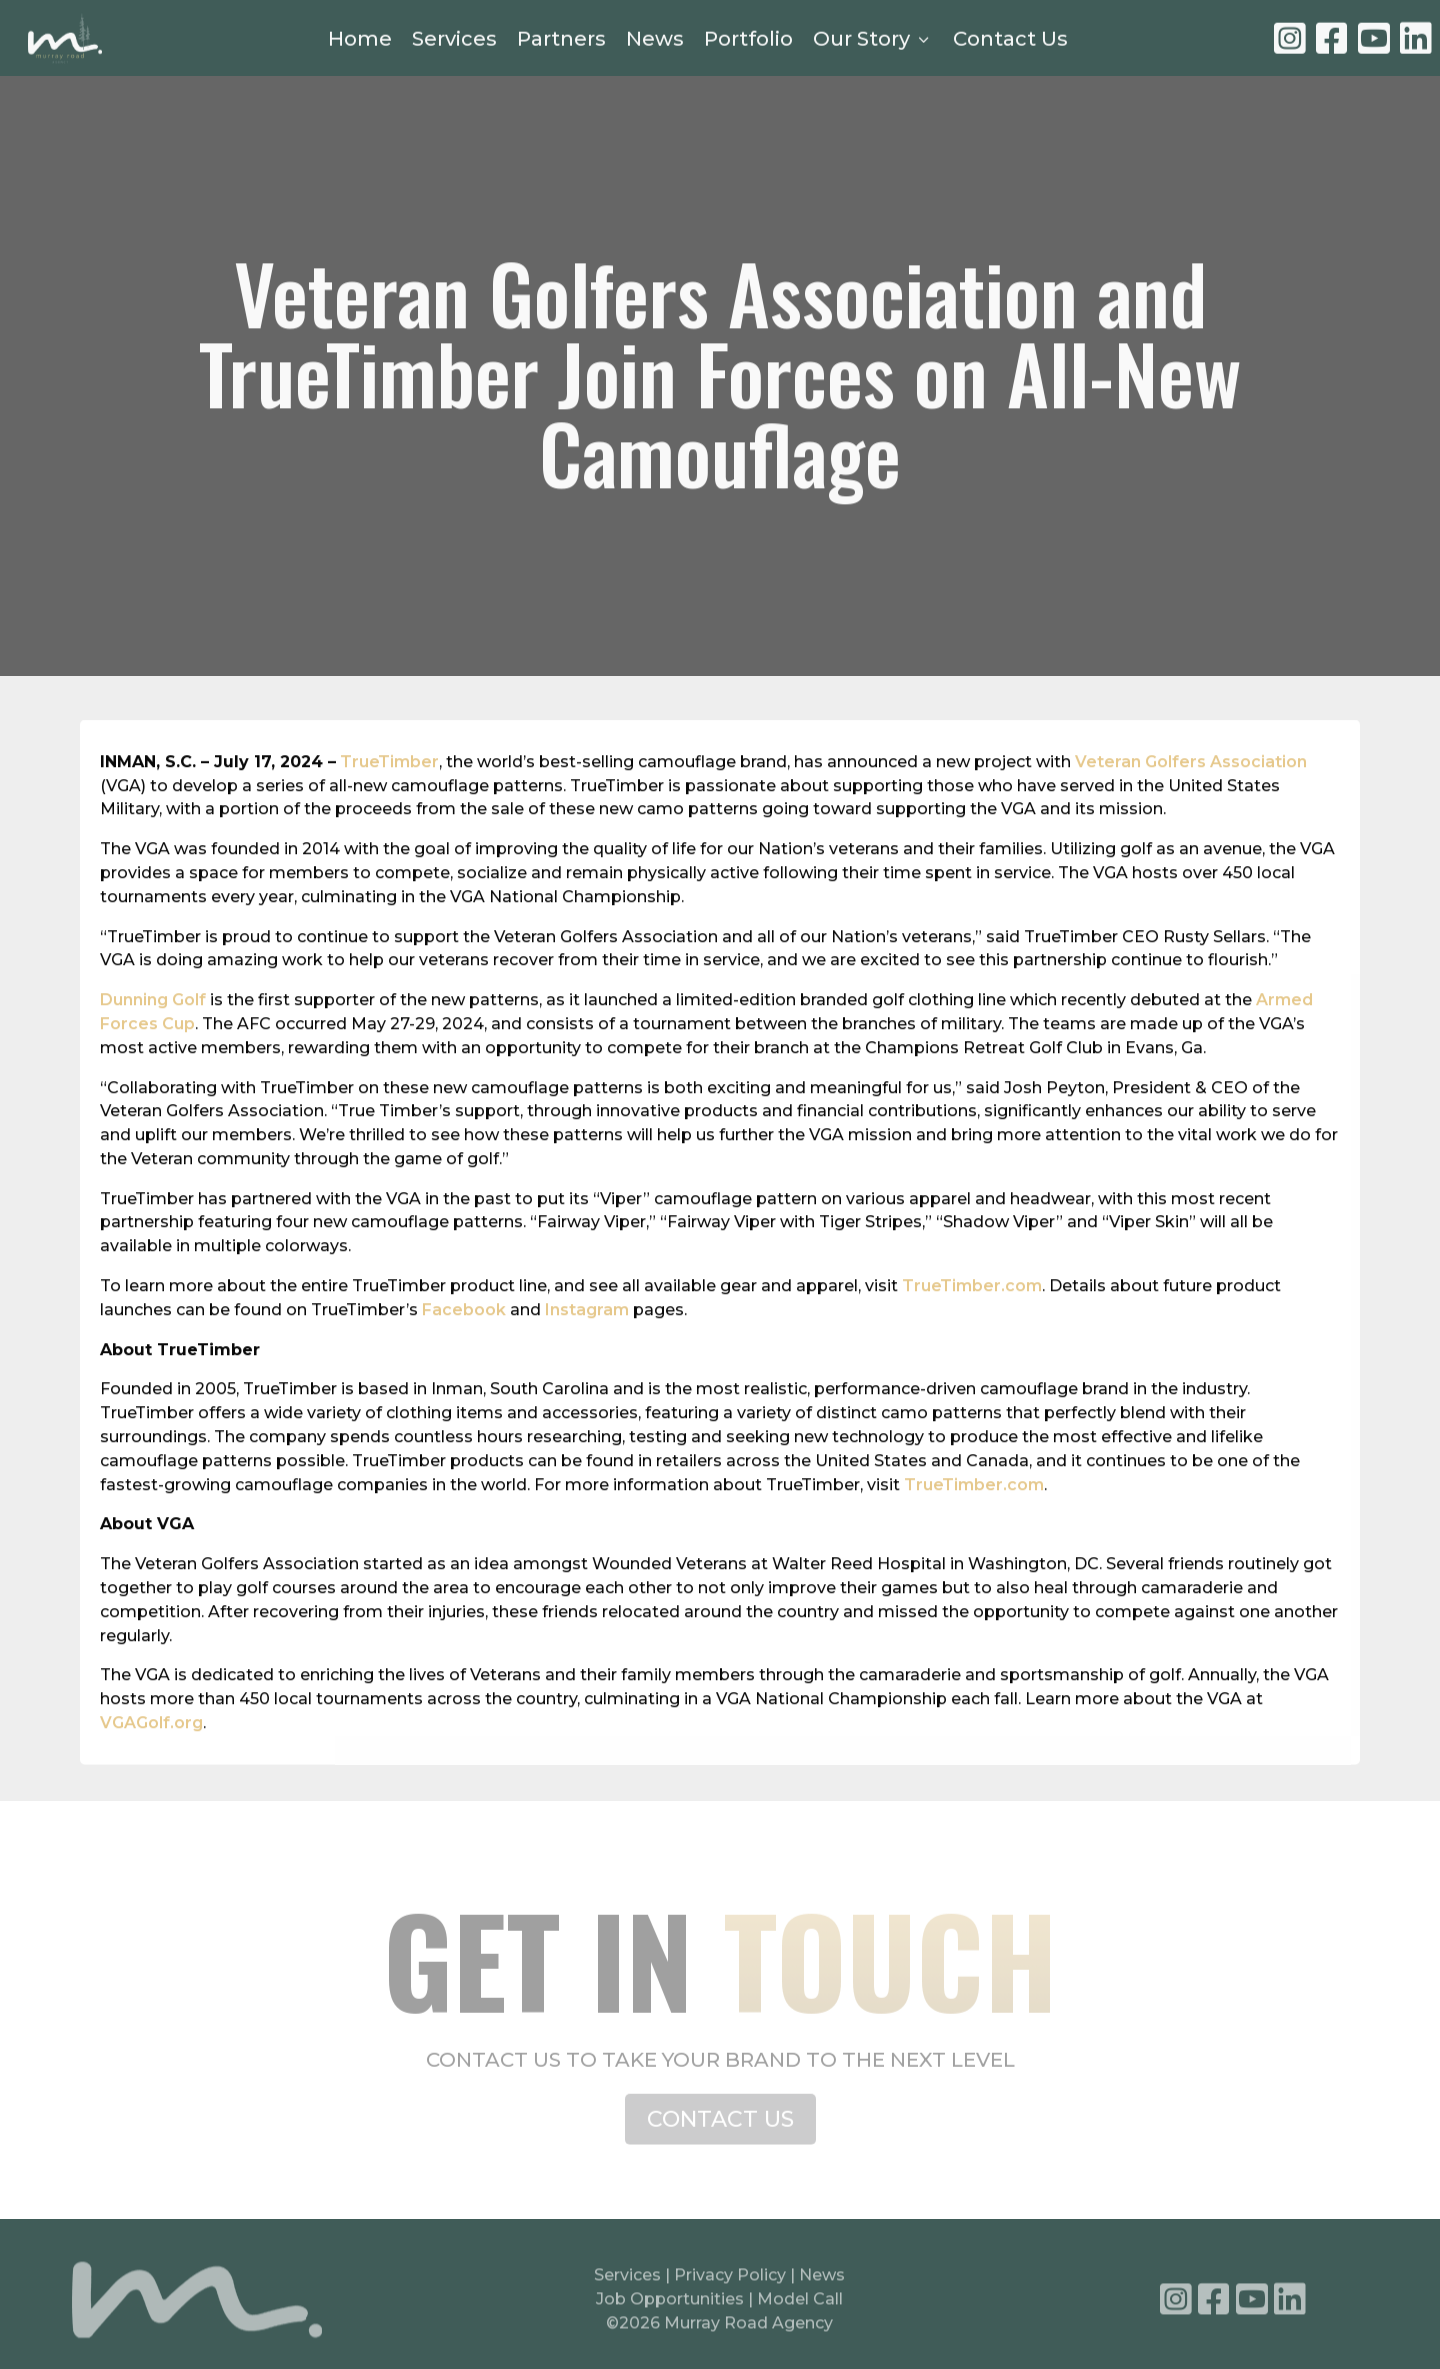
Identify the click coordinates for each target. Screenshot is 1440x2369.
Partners (561, 40)
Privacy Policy (732, 2281)
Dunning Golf (153, 1030)
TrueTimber (389, 791)
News (655, 40)
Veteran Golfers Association (1191, 791)
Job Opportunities (670, 2305)
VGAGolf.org (151, 1753)
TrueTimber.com (972, 1316)
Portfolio (748, 40)
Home (360, 40)
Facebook (464, 1340)
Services (454, 40)
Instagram (587, 1340)
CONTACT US (720, 2131)
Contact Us (1010, 40)
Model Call (800, 2305)
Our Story (873, 40)
